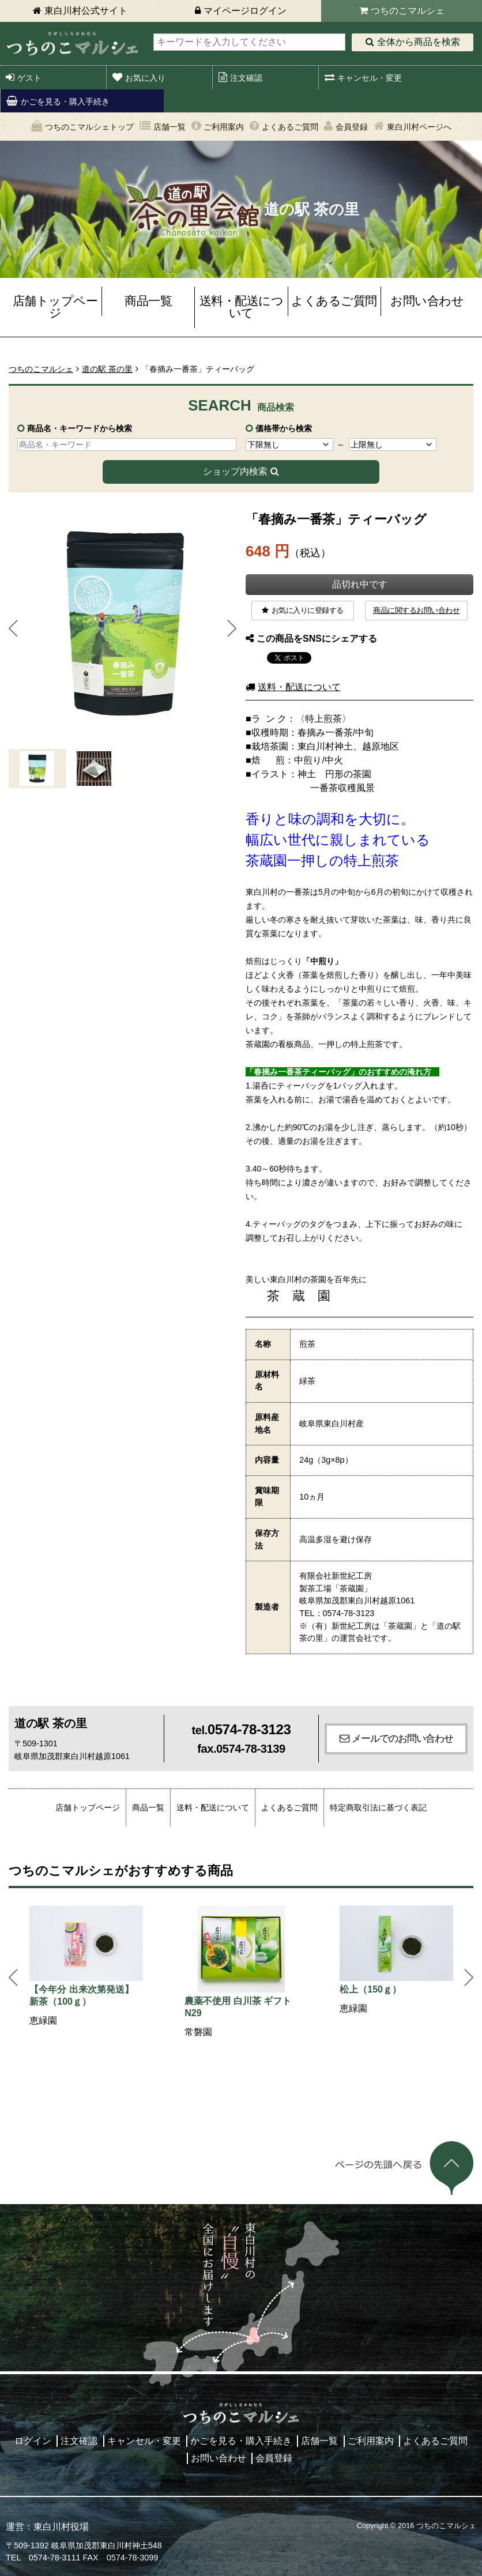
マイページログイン (245, 11)
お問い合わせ (427, 300)
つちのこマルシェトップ (89, 126)
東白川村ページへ (419, 126)
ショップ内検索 (235, 471)
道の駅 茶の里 (107, 369)
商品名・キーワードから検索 (79, 428)
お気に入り (145, 77)
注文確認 (246, 77)
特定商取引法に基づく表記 (378, 1807)
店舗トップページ (55, 306)
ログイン (32, 2441)
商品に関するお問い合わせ (416, 610)
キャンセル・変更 (369, 77)
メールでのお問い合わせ (402, 1738)
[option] (86, 1966)
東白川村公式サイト (85, 11)
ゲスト (29, 77)
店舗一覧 (169, 126)
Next (231, 628)
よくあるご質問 (290, 126)
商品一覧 (148, 300)
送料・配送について (241, 306)
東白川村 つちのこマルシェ (72, 43)
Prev (13, 628)
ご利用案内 (224, 126)
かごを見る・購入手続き (65, 101)
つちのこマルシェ (408, 11)
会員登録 (352, 126)
